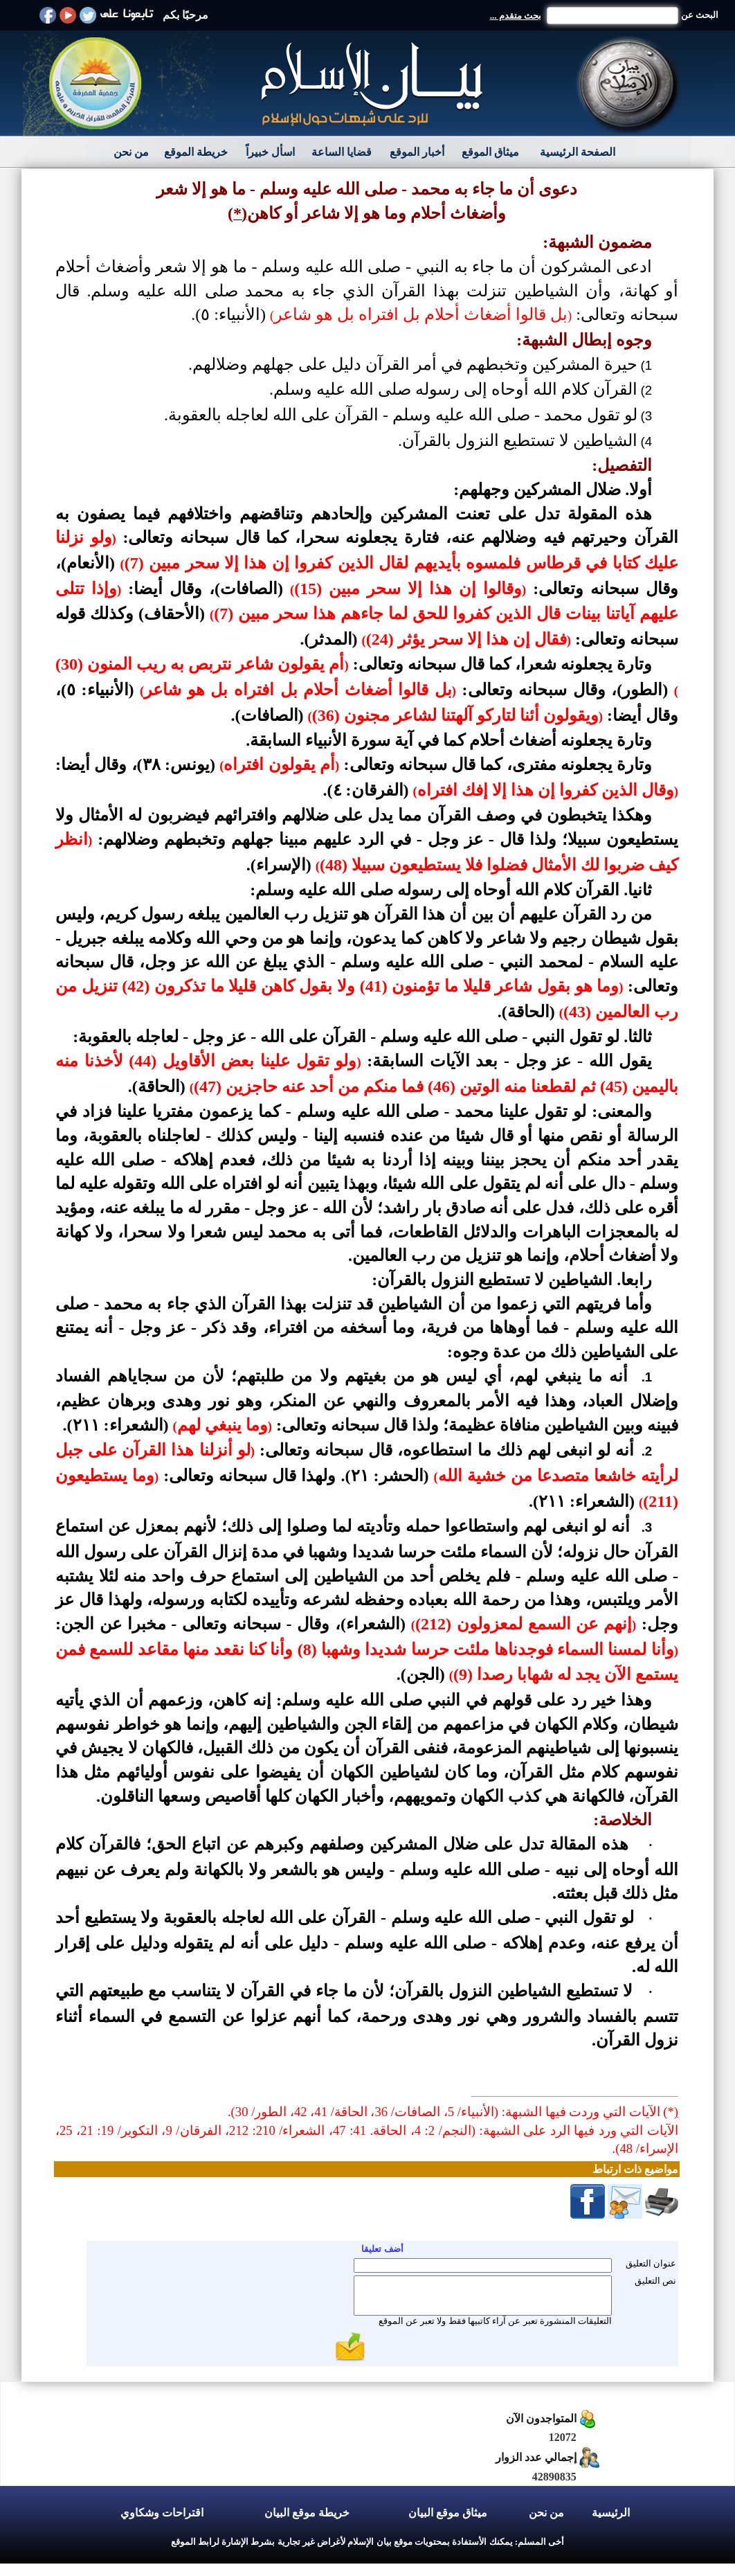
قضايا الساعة (341, 152)
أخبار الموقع (417, 152)
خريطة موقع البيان (307, 2513)
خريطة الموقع (196, 152)
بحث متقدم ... (515, 15)
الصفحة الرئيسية (577, 152)
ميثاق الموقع (490, 152)
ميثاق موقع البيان (447, 2513)
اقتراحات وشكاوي (161, 2513)
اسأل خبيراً (270, 152)
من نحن (131, 152)
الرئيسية (611, 2513)
